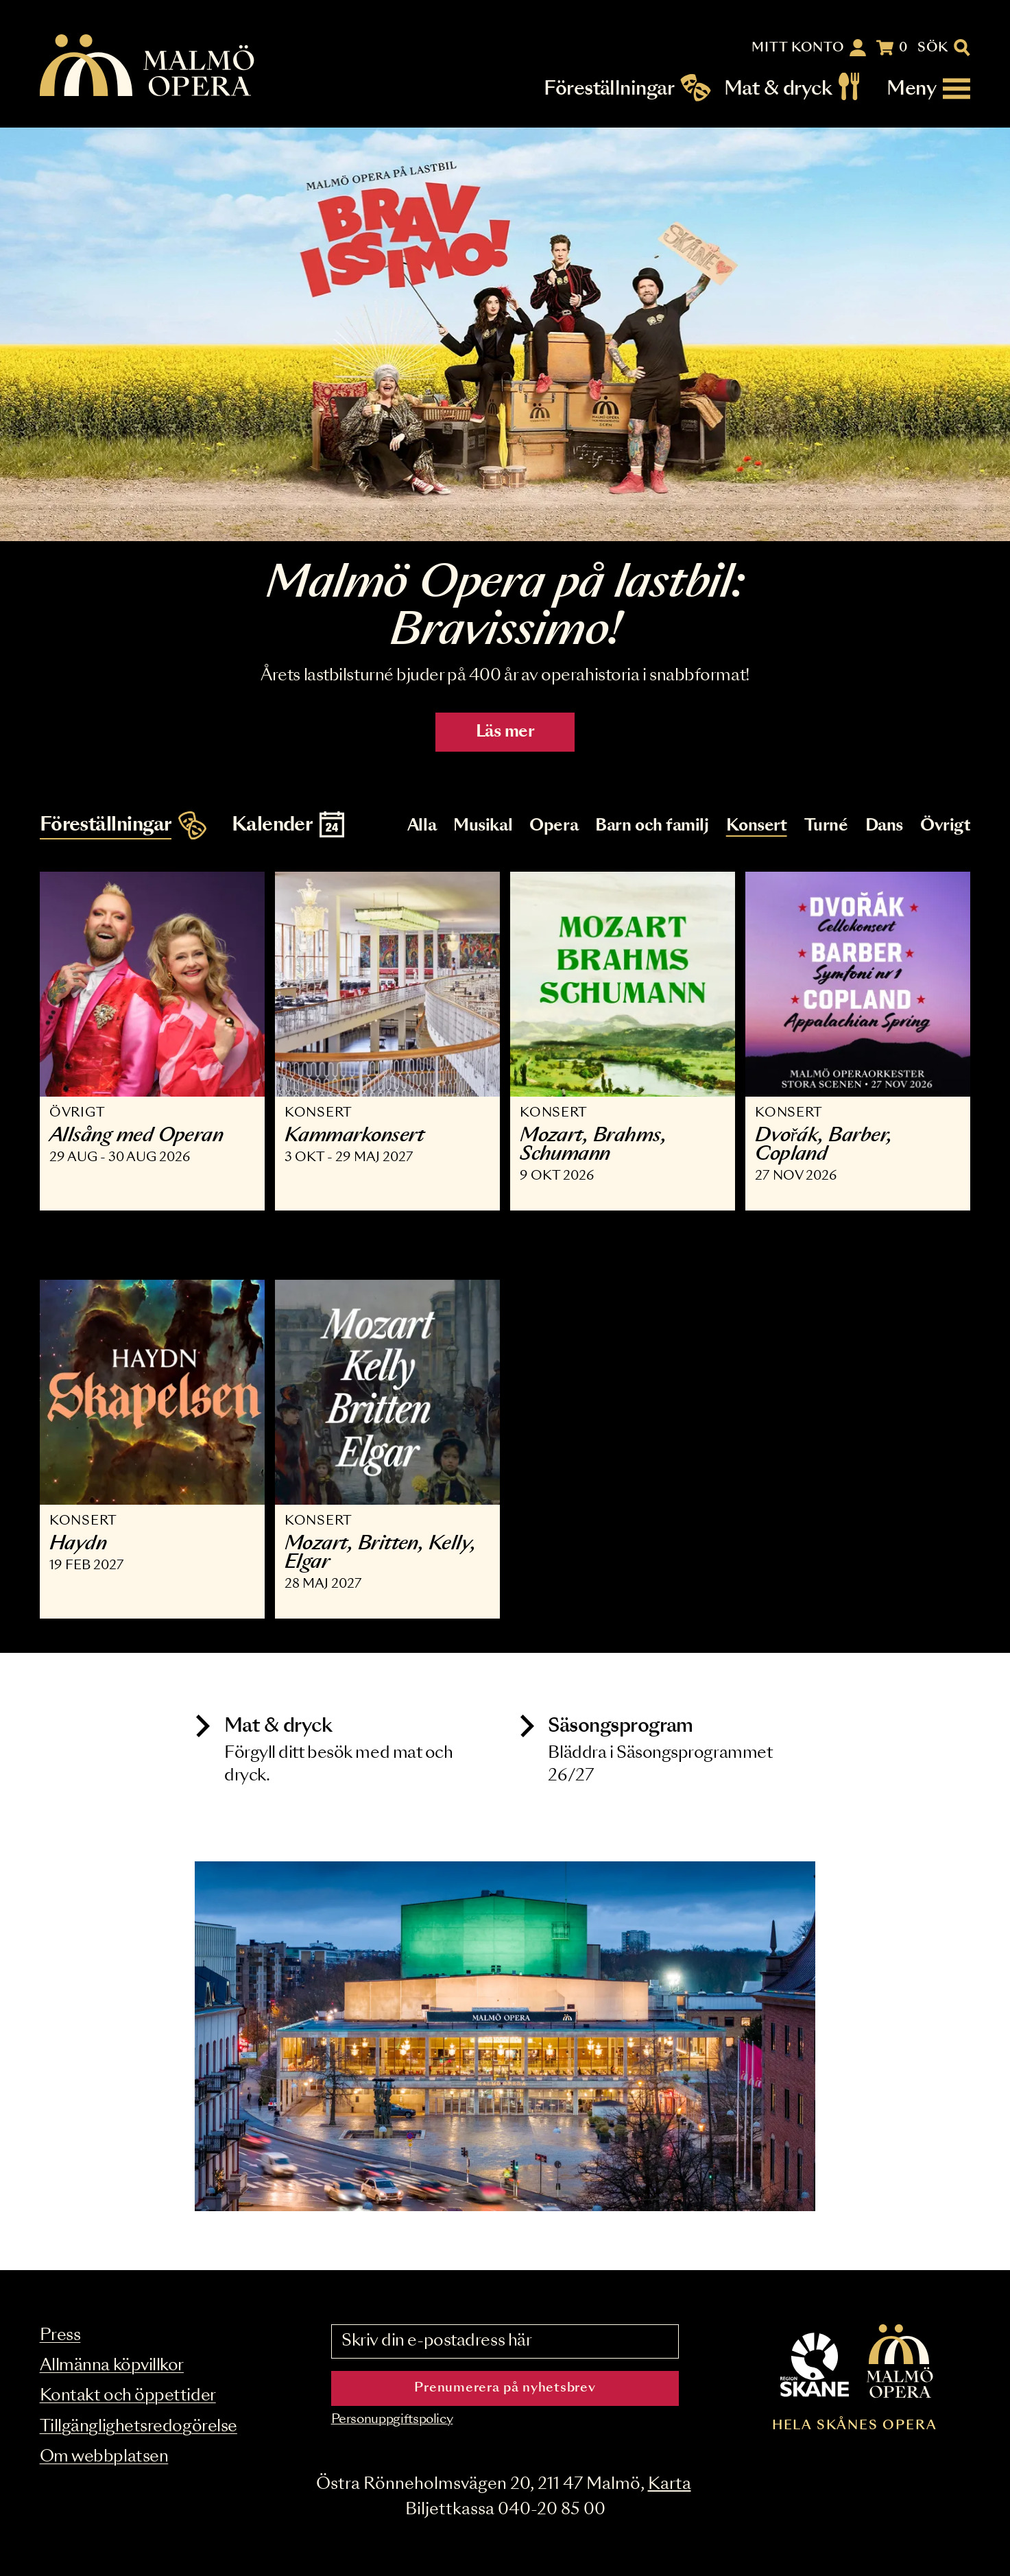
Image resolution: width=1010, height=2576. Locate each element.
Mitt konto (798, 48)
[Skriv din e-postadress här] (505, 2341)
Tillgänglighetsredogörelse (138, 2427)
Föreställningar (609, 89)
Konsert (756, 826)
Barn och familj (651, 826)
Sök (932, 48)
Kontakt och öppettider (128, 2396)
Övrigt (945, 826)
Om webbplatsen (104, 2457)
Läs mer (505, 732)
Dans (884, 826)
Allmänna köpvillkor (112, 2366)
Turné (826, 826)
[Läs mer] (505, 334)
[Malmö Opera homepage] (148, 66)
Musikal (482, 826)
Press (60, 2336)
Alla (421, 826)
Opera (553, 826)
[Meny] (928, 89)
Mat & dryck (778, 89)
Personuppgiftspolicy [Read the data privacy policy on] (392, 2419)
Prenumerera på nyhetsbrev (504, 2388)
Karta (669, 2484)
